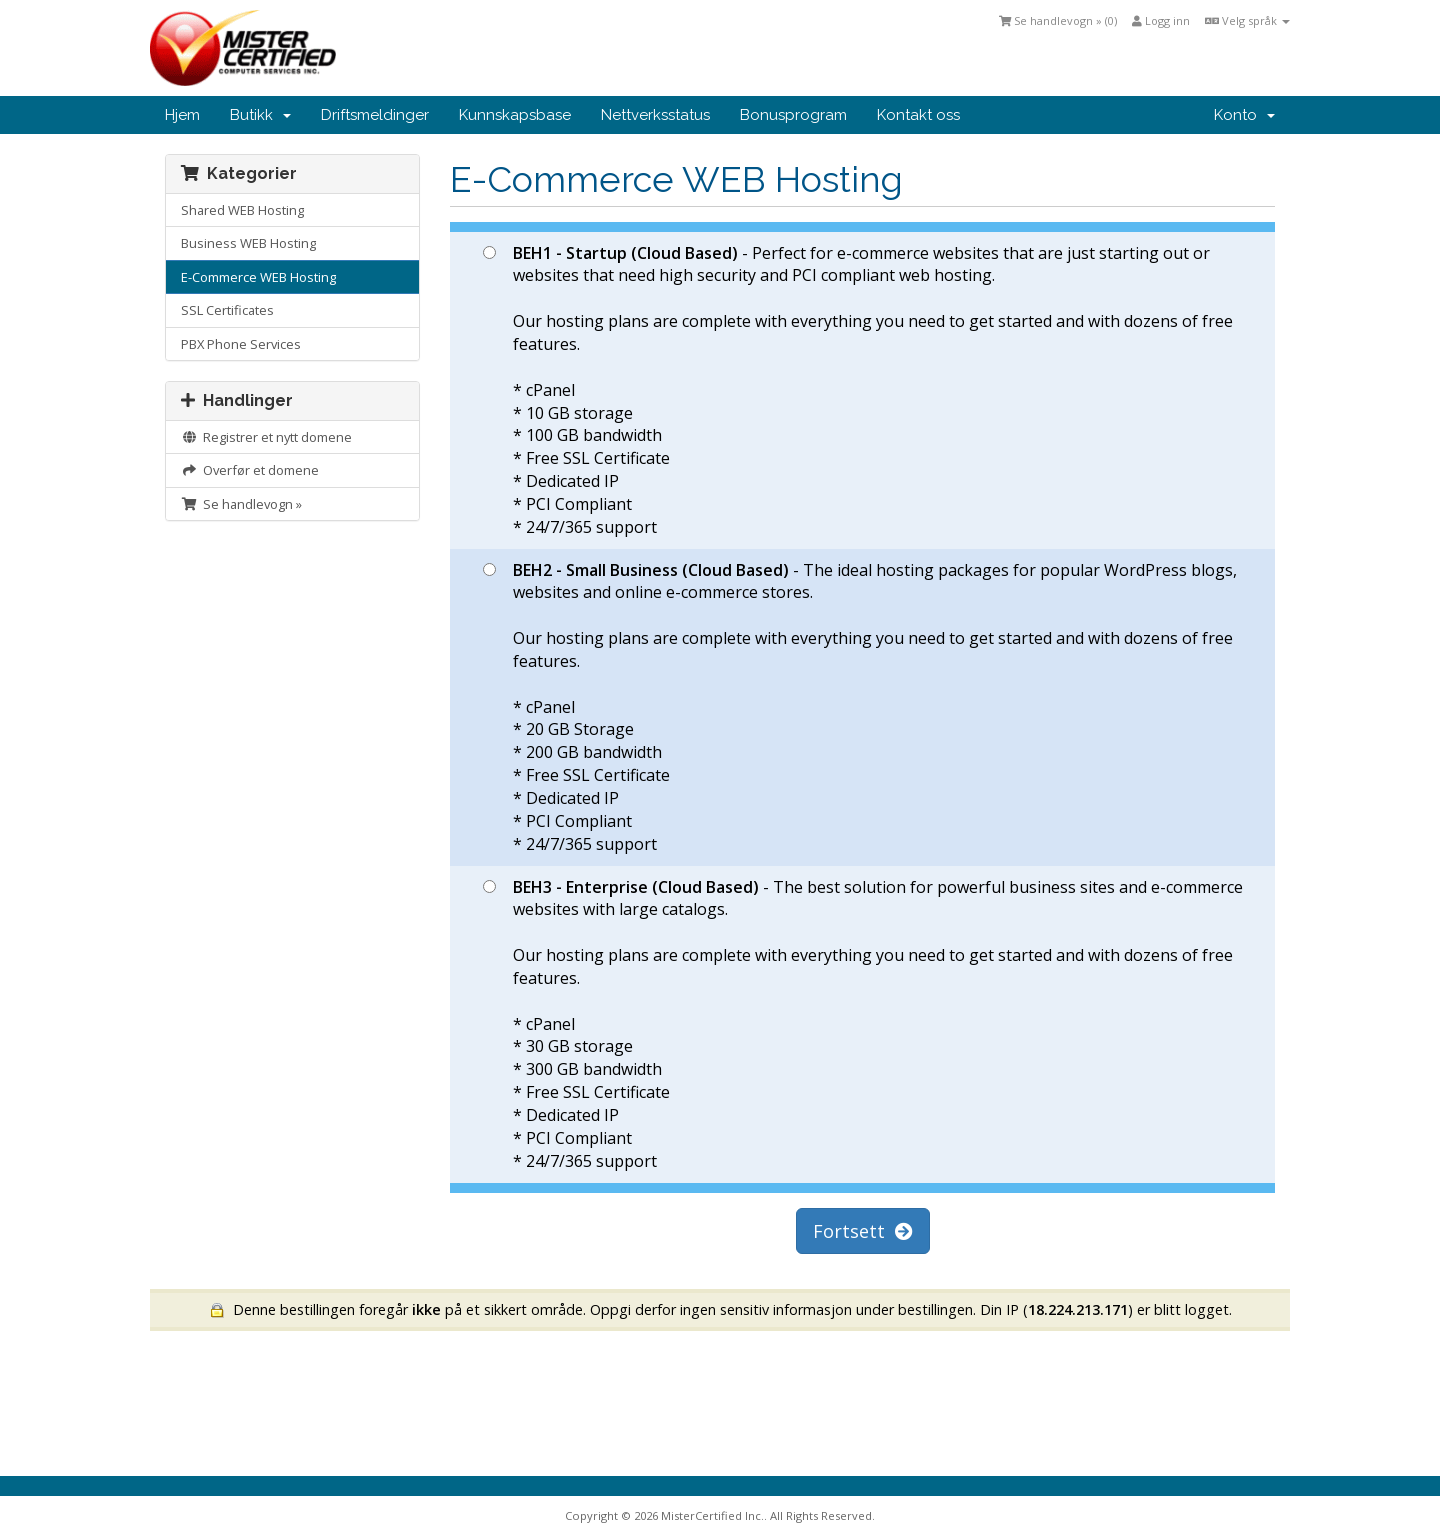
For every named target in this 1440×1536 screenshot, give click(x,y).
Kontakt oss (918, 115)
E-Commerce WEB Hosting (258, 277)
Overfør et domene (250, 470)
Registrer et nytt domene (266, 437)
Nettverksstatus (655, 115)
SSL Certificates (227, 310)
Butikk (260, 115)
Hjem (182, 115)
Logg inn (1161, 20)
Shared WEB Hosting (242, 210)
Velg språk (1247, 20)
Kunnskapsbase (515, 115)
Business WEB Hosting (248, 243)
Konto (1244, 115)
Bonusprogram (793, 115)
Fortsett (863, 1231)
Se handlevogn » (241, 504)
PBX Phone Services (241, 344)
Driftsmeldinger (375, 115)
